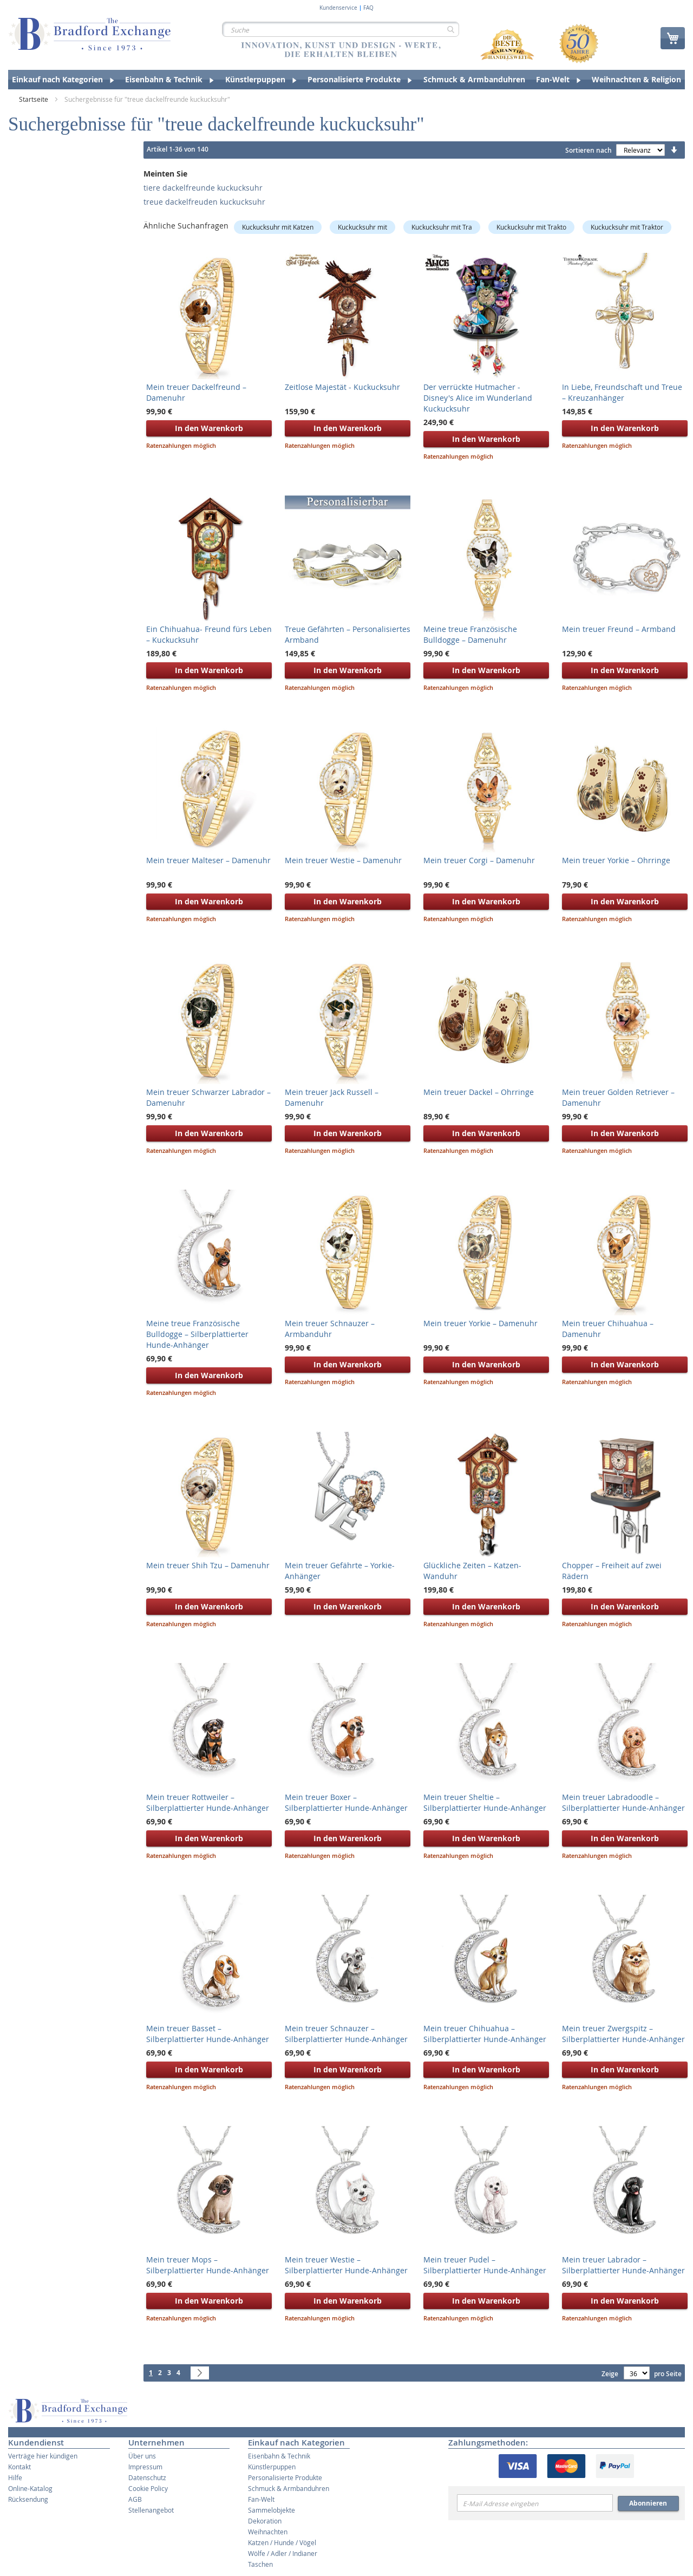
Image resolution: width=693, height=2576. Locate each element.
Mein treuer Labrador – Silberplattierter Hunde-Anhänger (623, 2264)
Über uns (142, 2455)
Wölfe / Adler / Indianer (282, 2553)
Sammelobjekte (271, 2510)
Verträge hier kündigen (42, 2455)
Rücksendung (28, 2499)
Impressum (145, 2466)
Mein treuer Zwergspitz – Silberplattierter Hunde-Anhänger (623, 2033)
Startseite (34, 99)
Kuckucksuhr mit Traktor (627, 227)
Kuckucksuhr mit (362, 227)
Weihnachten (267, 2531)
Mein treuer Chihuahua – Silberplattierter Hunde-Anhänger (484, 2033)
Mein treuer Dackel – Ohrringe (478, 1092)
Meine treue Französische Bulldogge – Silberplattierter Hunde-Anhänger (197, 1334)
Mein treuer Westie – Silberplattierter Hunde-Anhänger (346, 2264)
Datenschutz (147, 2477)
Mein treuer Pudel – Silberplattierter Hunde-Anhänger (484, 2264)
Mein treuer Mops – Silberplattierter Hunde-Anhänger (207, 2264)
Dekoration (265, 2520)
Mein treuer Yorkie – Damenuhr (480, 1323)
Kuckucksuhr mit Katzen (277, 227)
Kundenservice (338, 8)
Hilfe (15, 2477)
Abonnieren (648, 2503)
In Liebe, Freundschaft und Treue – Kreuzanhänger (622, 392)
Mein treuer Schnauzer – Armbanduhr (330, 1328)
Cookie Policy (148, 2488)
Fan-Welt (261, 2499)
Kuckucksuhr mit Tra (441, 227)
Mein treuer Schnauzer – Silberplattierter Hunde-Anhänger (346, 2033)
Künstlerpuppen (272, 2466)
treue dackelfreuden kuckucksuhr (204, 202)
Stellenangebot (151, 2510)
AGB (135, 2499)
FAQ (368, 8)
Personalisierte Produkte (285, 2477)
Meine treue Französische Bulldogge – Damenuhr (470, 634)
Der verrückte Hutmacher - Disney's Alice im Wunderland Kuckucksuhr (477, 398)
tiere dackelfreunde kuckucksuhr (203, 187)
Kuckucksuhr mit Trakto (531, 227)
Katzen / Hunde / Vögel (282, 2542)
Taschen (260, 2564)
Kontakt (19, 2466)
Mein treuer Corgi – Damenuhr (479, 860)
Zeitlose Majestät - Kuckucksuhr (342, 387)
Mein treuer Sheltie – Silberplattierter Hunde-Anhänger (484, 1802)
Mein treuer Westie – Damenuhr (343, 860)
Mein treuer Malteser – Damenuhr (208, 860)
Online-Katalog (30, 2488)
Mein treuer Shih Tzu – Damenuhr (208, 1565)
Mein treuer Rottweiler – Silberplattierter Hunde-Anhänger (207, 1802)
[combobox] (340, 29)
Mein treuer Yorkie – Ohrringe (616, 860)
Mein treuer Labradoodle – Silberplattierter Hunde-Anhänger (623, 1802)
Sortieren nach (588, 150)
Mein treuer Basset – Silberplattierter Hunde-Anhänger (207, 2033)
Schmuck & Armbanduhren (288, 2488)
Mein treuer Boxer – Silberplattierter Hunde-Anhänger (346, 1802)
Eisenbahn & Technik (279, 2455)
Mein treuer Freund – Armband (619, 629)
